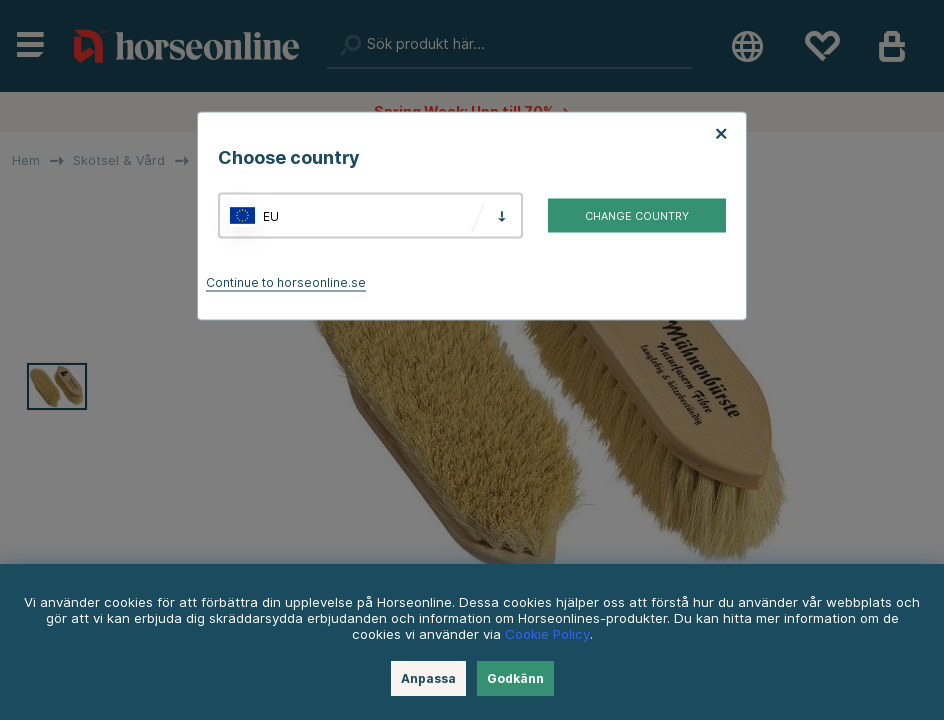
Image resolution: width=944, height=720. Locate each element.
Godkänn (515, 678)
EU (271, 215)
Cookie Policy (547, 634)
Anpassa (428, 678)
